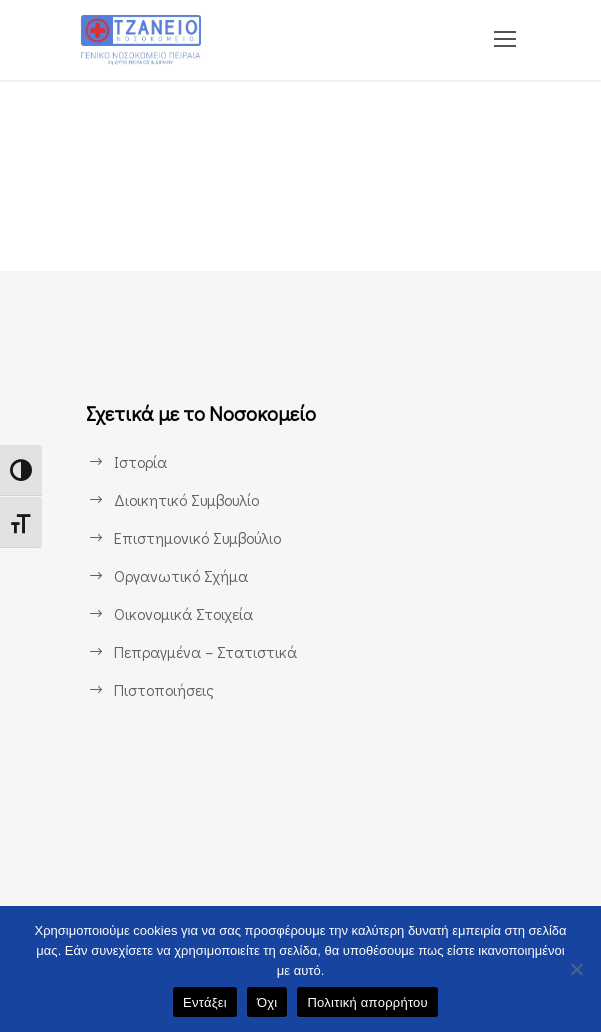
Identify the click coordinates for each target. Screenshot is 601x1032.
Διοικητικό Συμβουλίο (186, 499)
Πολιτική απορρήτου (367, 1002)
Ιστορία (140, 461)
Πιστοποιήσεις (163, 689)
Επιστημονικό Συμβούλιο (198, 537)
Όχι (267, 1002)
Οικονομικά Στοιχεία (183, 613)
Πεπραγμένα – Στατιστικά (203, 651)
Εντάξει (205, 1002)
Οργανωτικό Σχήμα (179, 575)
